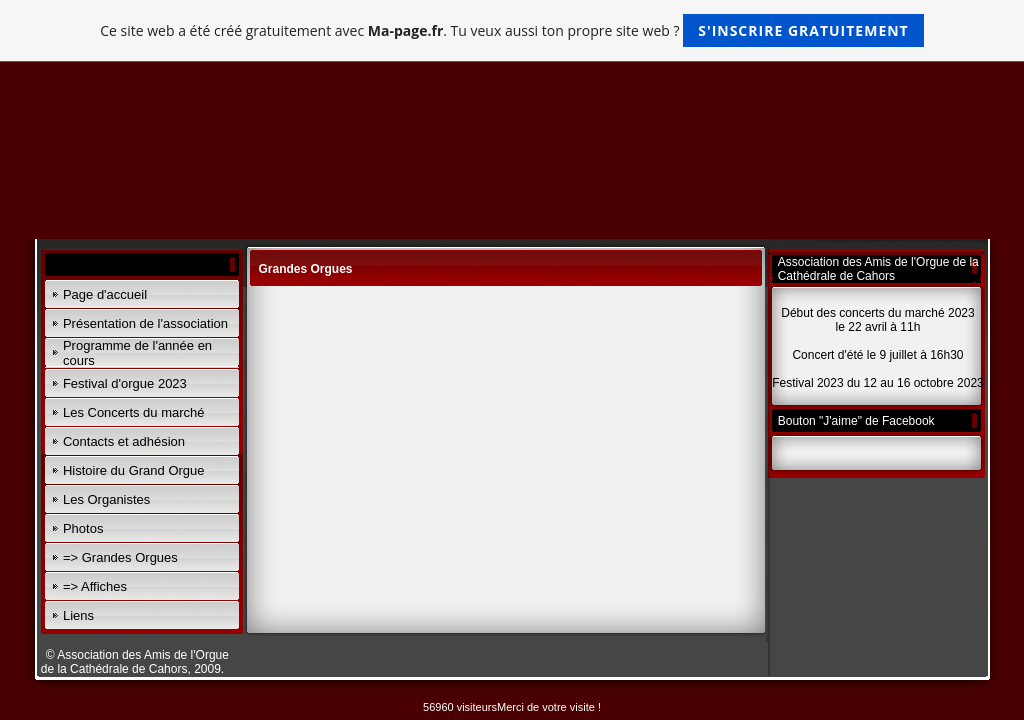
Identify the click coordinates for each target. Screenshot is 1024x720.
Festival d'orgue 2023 (125, 383)
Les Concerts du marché (134, 412)
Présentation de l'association (145, 323)
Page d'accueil (105, 294)
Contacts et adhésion (124, 441)
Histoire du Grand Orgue (134, 470)
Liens (78, 615)
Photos (83, 528)
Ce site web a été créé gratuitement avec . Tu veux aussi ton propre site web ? (511, 30)
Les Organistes (106, 499)
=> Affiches (95, 586)
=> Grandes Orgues (120, 557)
